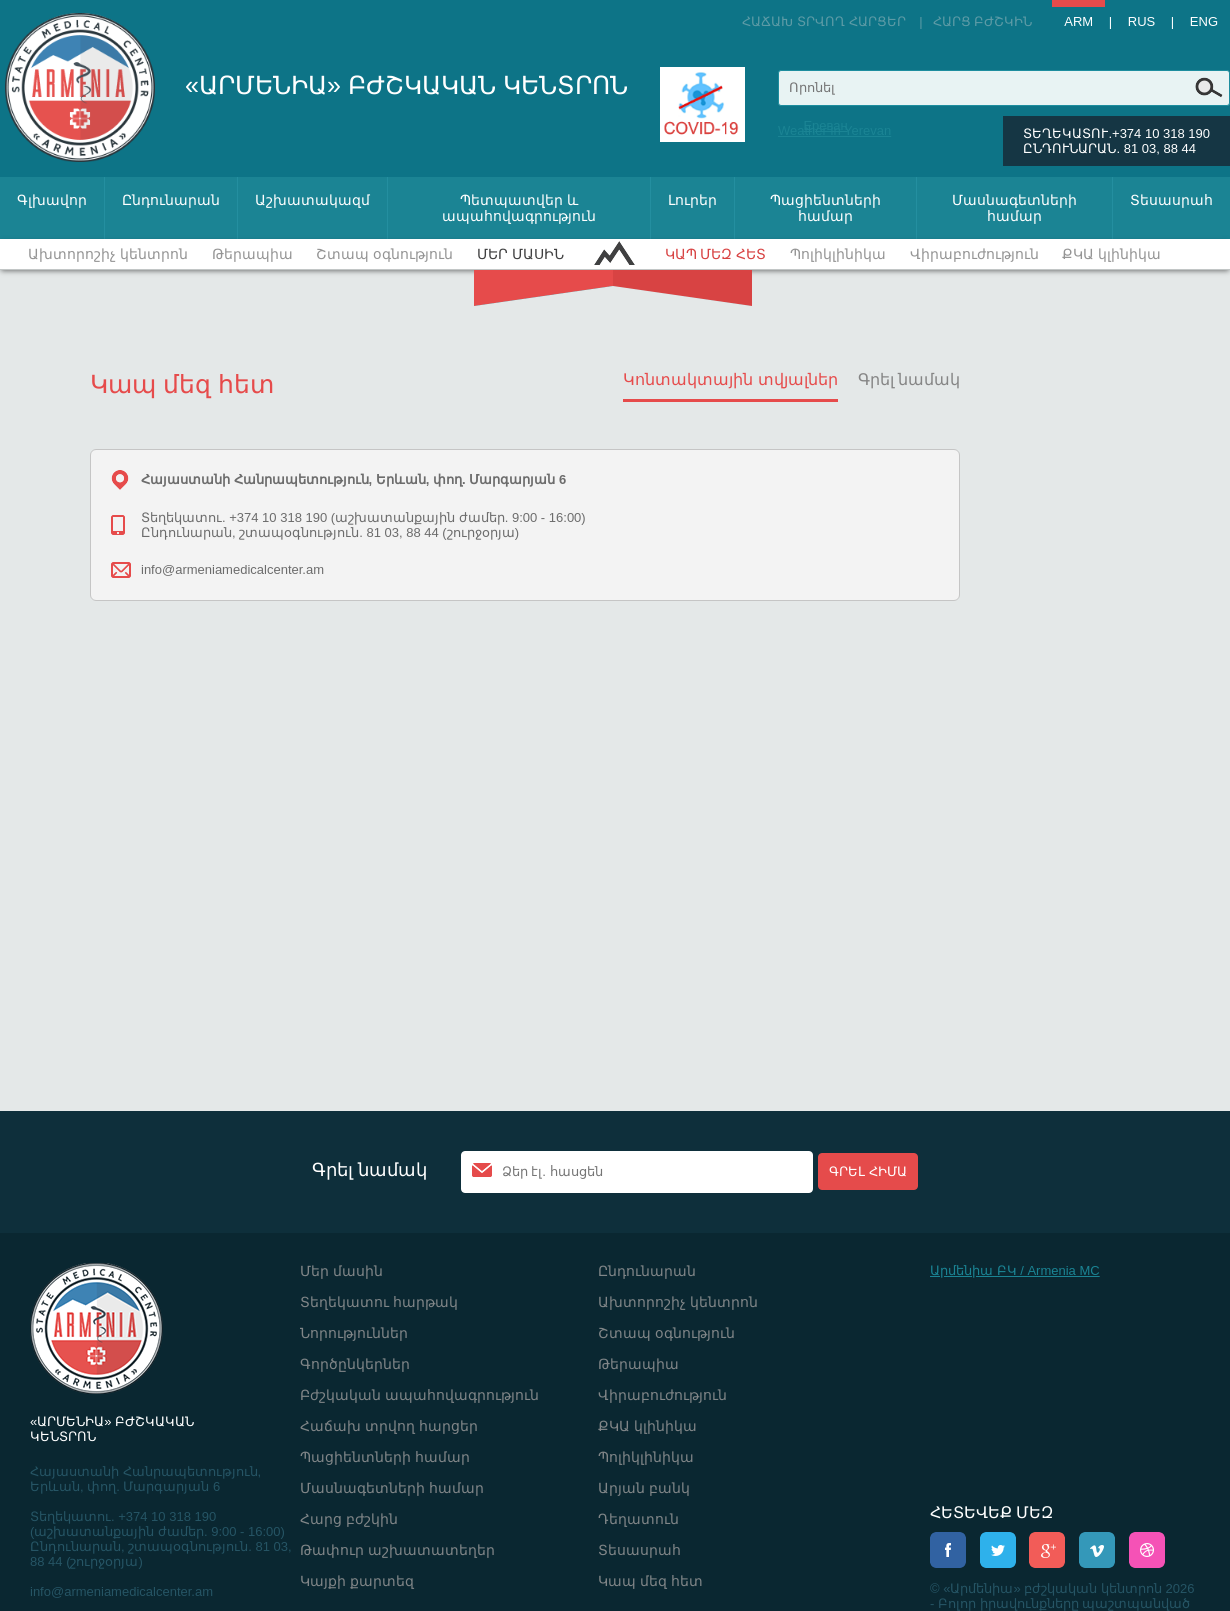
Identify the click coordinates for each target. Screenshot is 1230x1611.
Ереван (825, 125)
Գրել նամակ (909, 379)
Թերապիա (252, 254)
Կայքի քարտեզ (357, 1581)
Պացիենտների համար (825, 208)
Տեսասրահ (1171, 200)
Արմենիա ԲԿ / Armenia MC (1015, 1270)
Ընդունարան (171, 200)
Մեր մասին (520, 254)
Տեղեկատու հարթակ (379, 1302)
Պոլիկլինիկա (838, 254)
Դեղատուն (638, 1519)
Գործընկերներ (355, 1364)
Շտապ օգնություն (384, 254)
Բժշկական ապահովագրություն (419, 1395)
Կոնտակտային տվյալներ (730, 379)
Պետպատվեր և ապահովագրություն (519, 208)
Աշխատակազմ (312, 200)
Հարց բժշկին (983, 21)
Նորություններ (354, 1333)
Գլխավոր (52, 200)
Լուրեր (692, 200)
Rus (1141, 21)
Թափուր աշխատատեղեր (397, 1550)
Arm (1078, 21)
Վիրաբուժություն (974, 254)
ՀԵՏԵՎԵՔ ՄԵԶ (991, 1512)
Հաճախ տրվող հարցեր (823, 21)
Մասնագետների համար (1014, 208)
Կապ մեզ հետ (716, 254)
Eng (1204, 21)
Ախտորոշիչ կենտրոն (108, 254)
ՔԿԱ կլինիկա (1111, 254)
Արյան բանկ (644, 1488)
